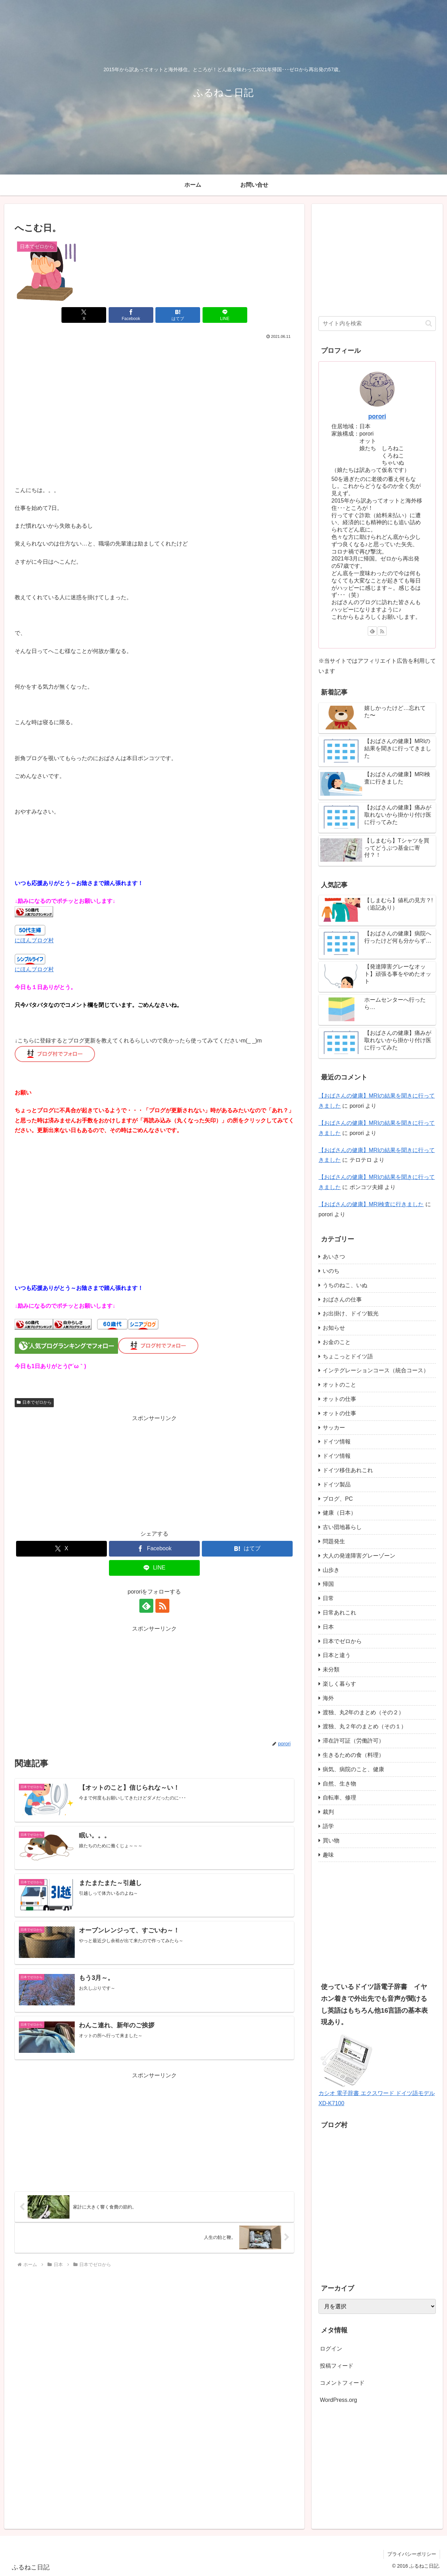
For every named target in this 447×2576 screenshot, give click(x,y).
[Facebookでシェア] (131, 315)
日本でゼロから (34, 1402)
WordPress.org (338, 2400)
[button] (429, 323)
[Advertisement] (154, 393)
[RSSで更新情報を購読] (162, 1606)
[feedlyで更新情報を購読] (146, 1606)
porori (377, 416)
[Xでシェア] (83, 315)
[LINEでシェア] (225, 315)
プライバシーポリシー (411, 2554)
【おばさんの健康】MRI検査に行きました (371, 1204)
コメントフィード (342, 2383)
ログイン (331, 2349)
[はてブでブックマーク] (177, 315)
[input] (377, 323)
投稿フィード (336, 2366)
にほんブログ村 (34, 940)
